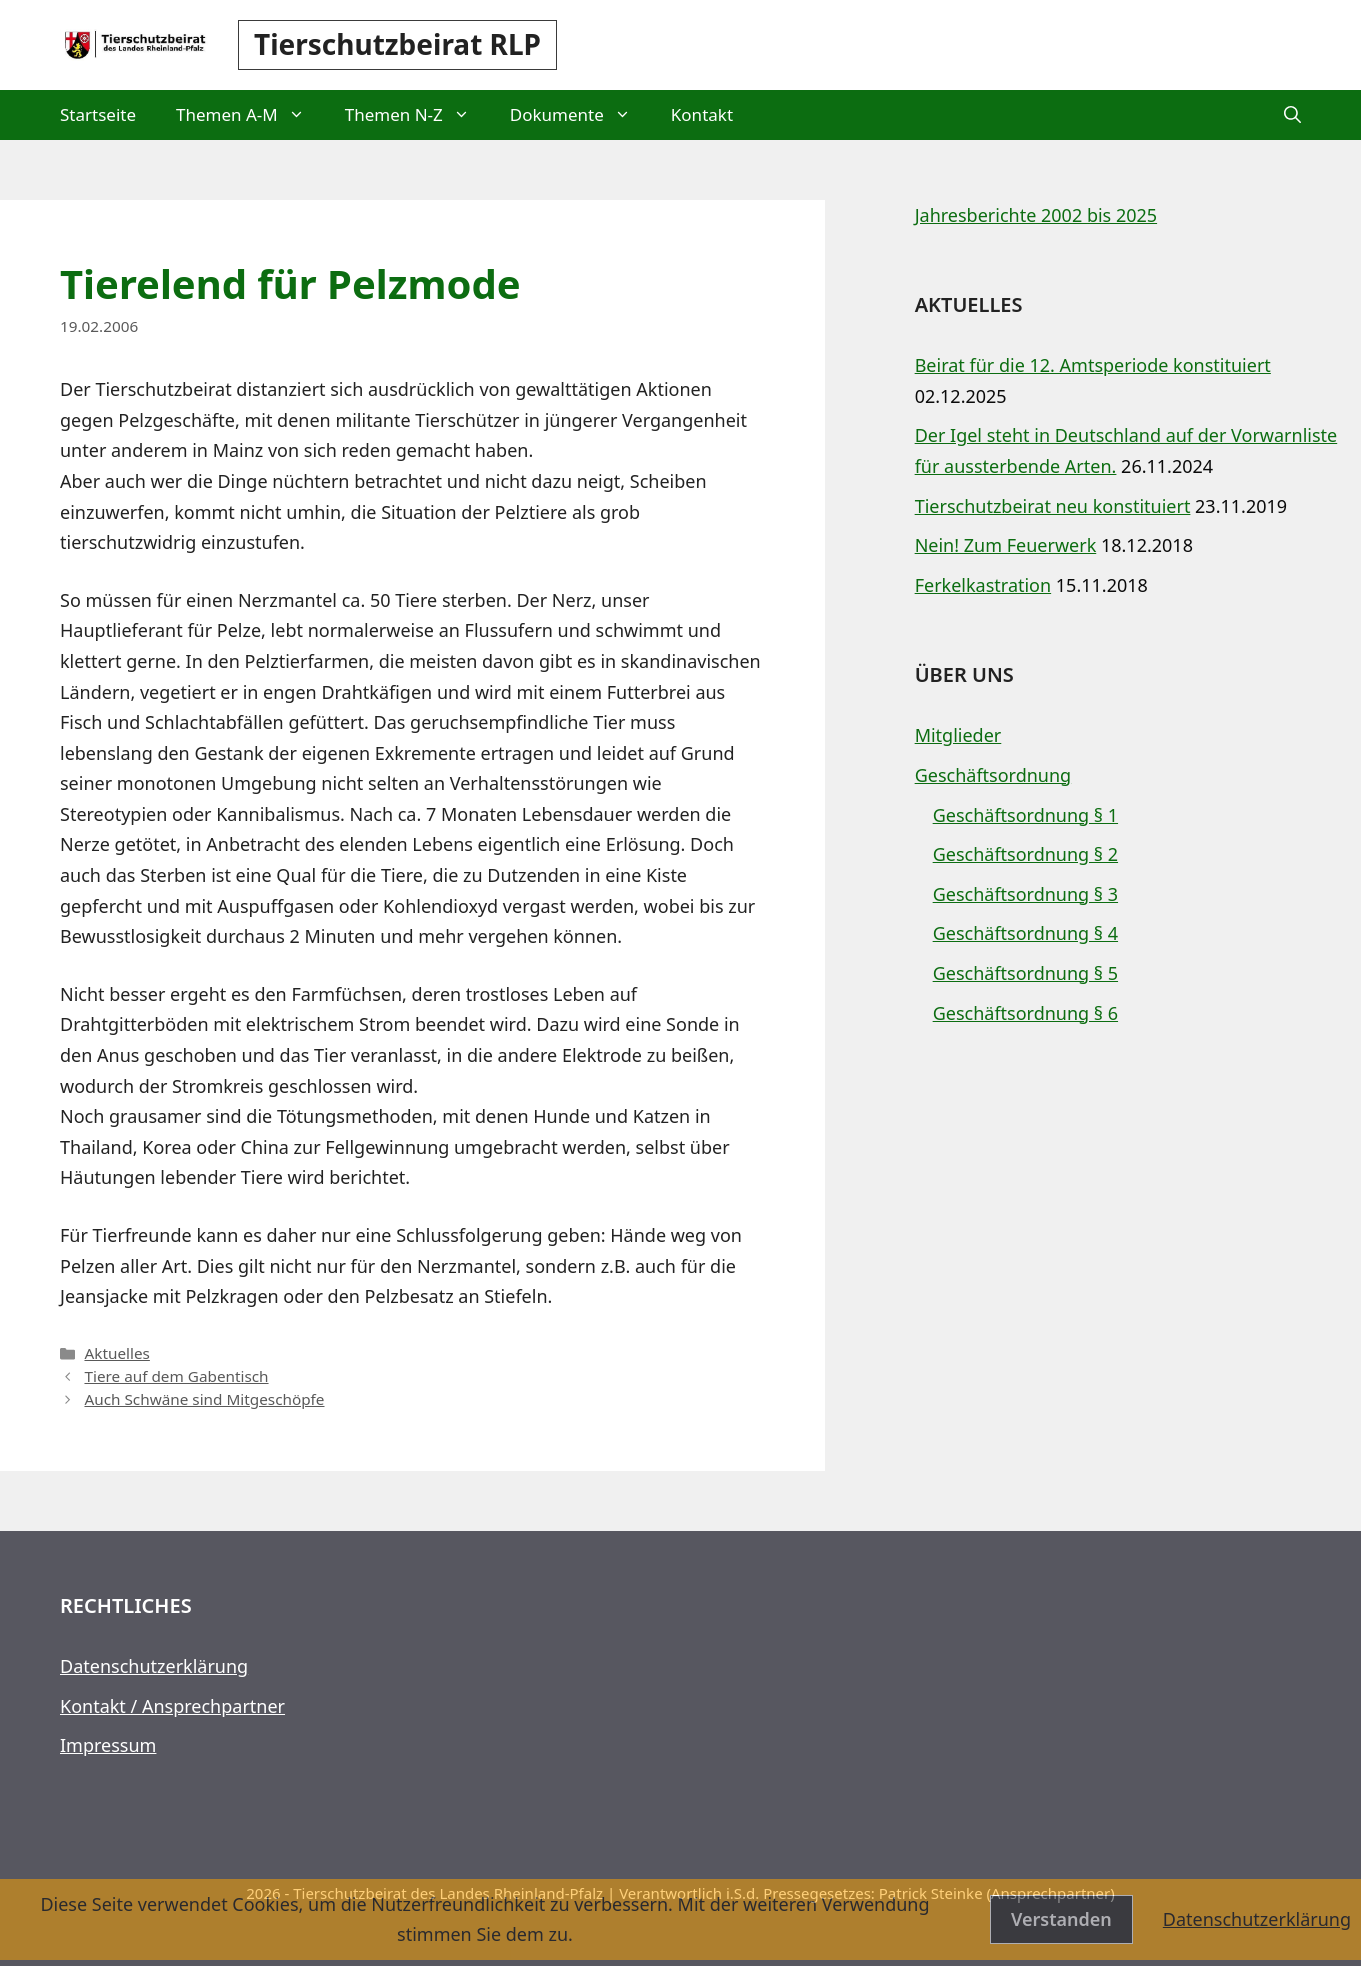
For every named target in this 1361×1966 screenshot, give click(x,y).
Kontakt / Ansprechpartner (172, 1706)
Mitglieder (958, 735)
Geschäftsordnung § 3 (1025, 894)
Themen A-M (250, 115)
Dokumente (580, 115)
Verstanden (1061, 1919)
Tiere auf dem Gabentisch (176, 1376)
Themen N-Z (417, 115)
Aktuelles (116, 1353)
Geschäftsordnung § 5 (1025, 973)
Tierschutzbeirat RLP (397, 44)
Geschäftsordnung (993, 775)
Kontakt (702, 114)
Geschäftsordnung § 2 (1025, 854)
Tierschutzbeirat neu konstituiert (1053, 506)
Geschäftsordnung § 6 (1025, 1013)
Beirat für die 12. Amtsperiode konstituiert (1093, 365)
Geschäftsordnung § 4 (1025, 933)
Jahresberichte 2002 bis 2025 (1036, 215)
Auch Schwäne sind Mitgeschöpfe (204, 1399)
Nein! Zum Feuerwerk (1006, 545)
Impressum (108, 1745)
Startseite (98, 114)
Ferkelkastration (983, 585)
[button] (1292, 115)
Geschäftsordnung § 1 (1025, 815)
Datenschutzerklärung (154, 1666)
